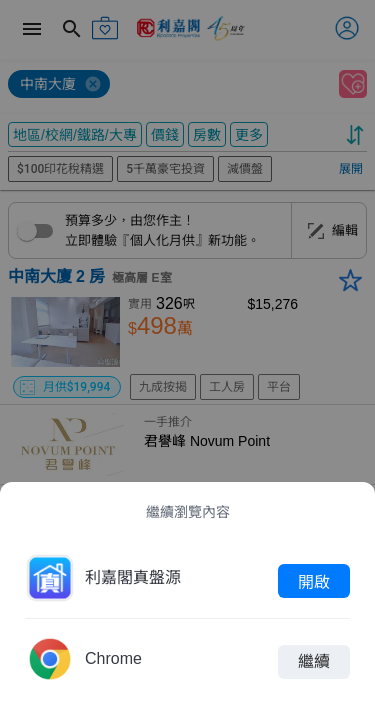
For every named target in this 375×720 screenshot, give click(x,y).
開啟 (314, 581)
